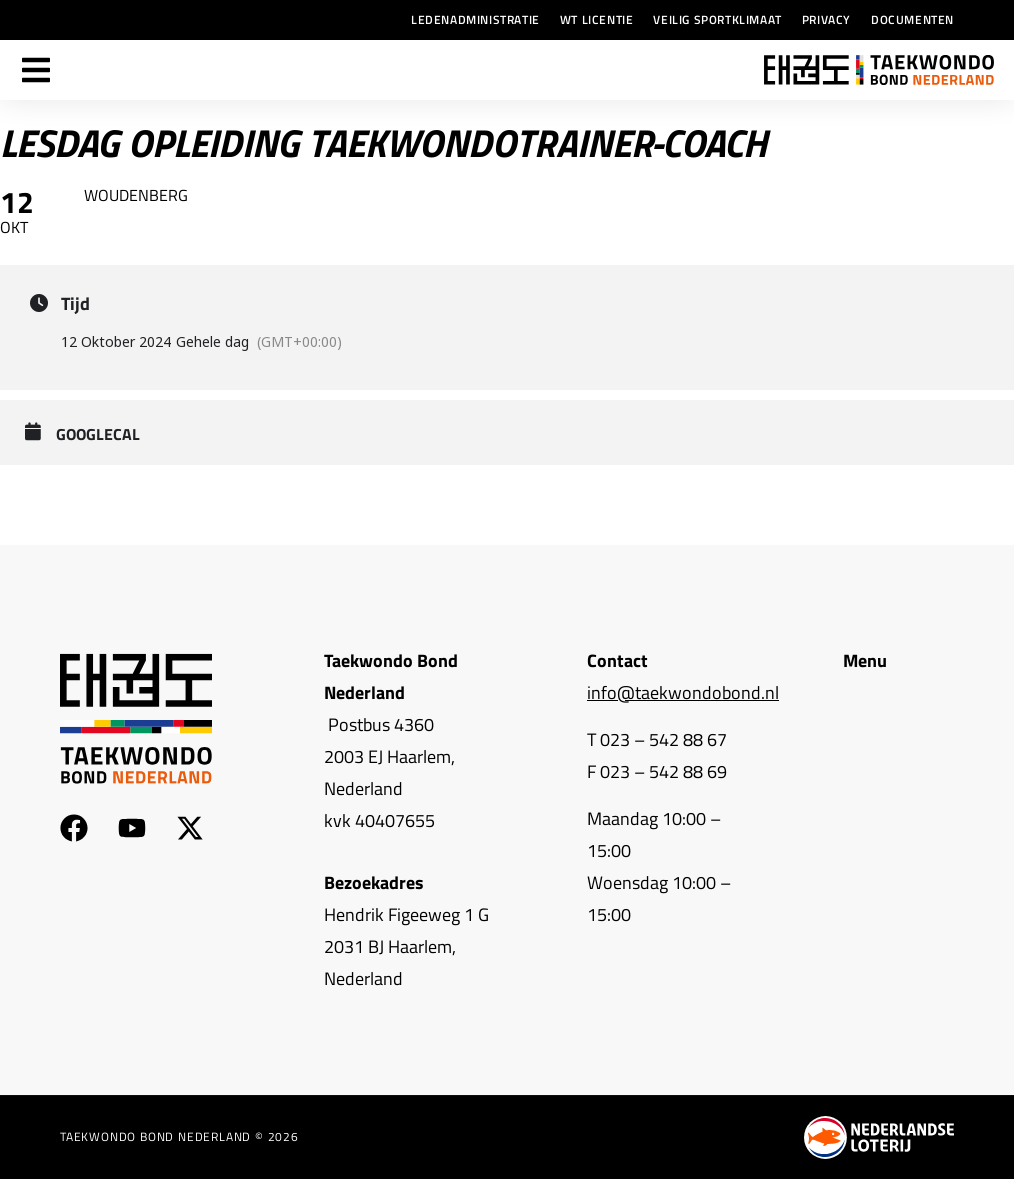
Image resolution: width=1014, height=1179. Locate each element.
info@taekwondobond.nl (683, 692)
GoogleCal (98, 435)
